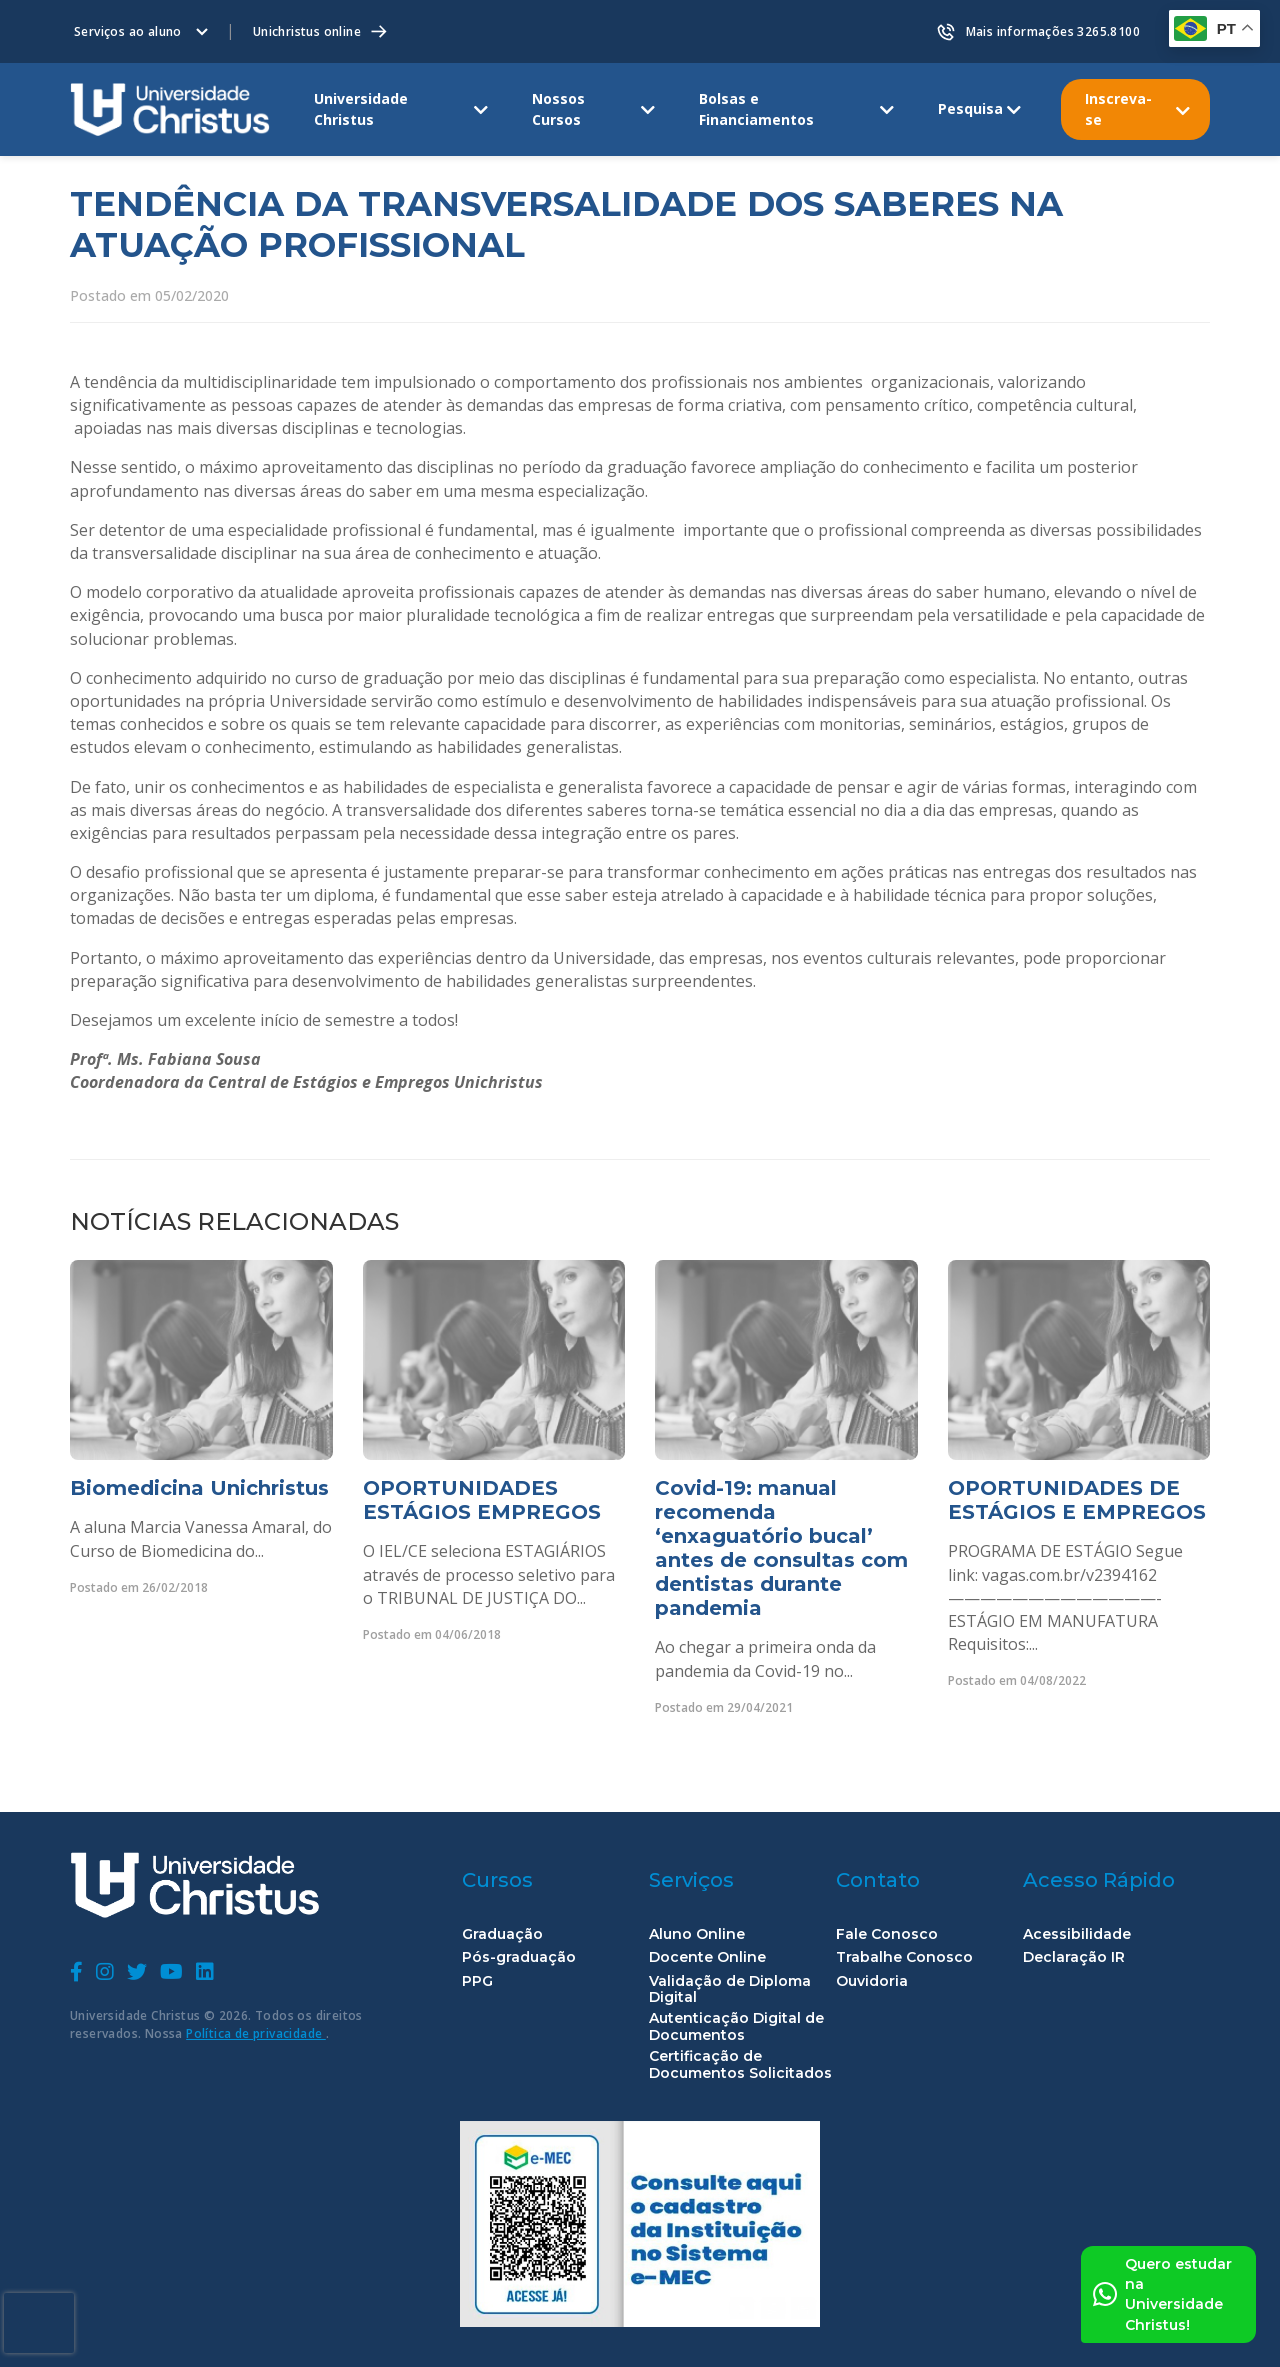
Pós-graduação (519, 1957)
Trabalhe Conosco (904, 1957)
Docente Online (707, 1957)
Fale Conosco (887, 1934)
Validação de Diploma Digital (730, 1990)
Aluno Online (697, 1934)
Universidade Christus (361, 108)
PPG (477, 1981)
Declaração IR (1074, 1957)
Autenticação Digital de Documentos (736, 2027)
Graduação (502, 1934)
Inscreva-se (1118, 108)
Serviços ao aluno (128, 31)
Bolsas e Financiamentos (756, 108)
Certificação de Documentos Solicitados (740, 2065)
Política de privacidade (256, 2033)
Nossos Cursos (558, 108)
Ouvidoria (872, 1981)
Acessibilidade (1077, 1934)
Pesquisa (970, 108)
